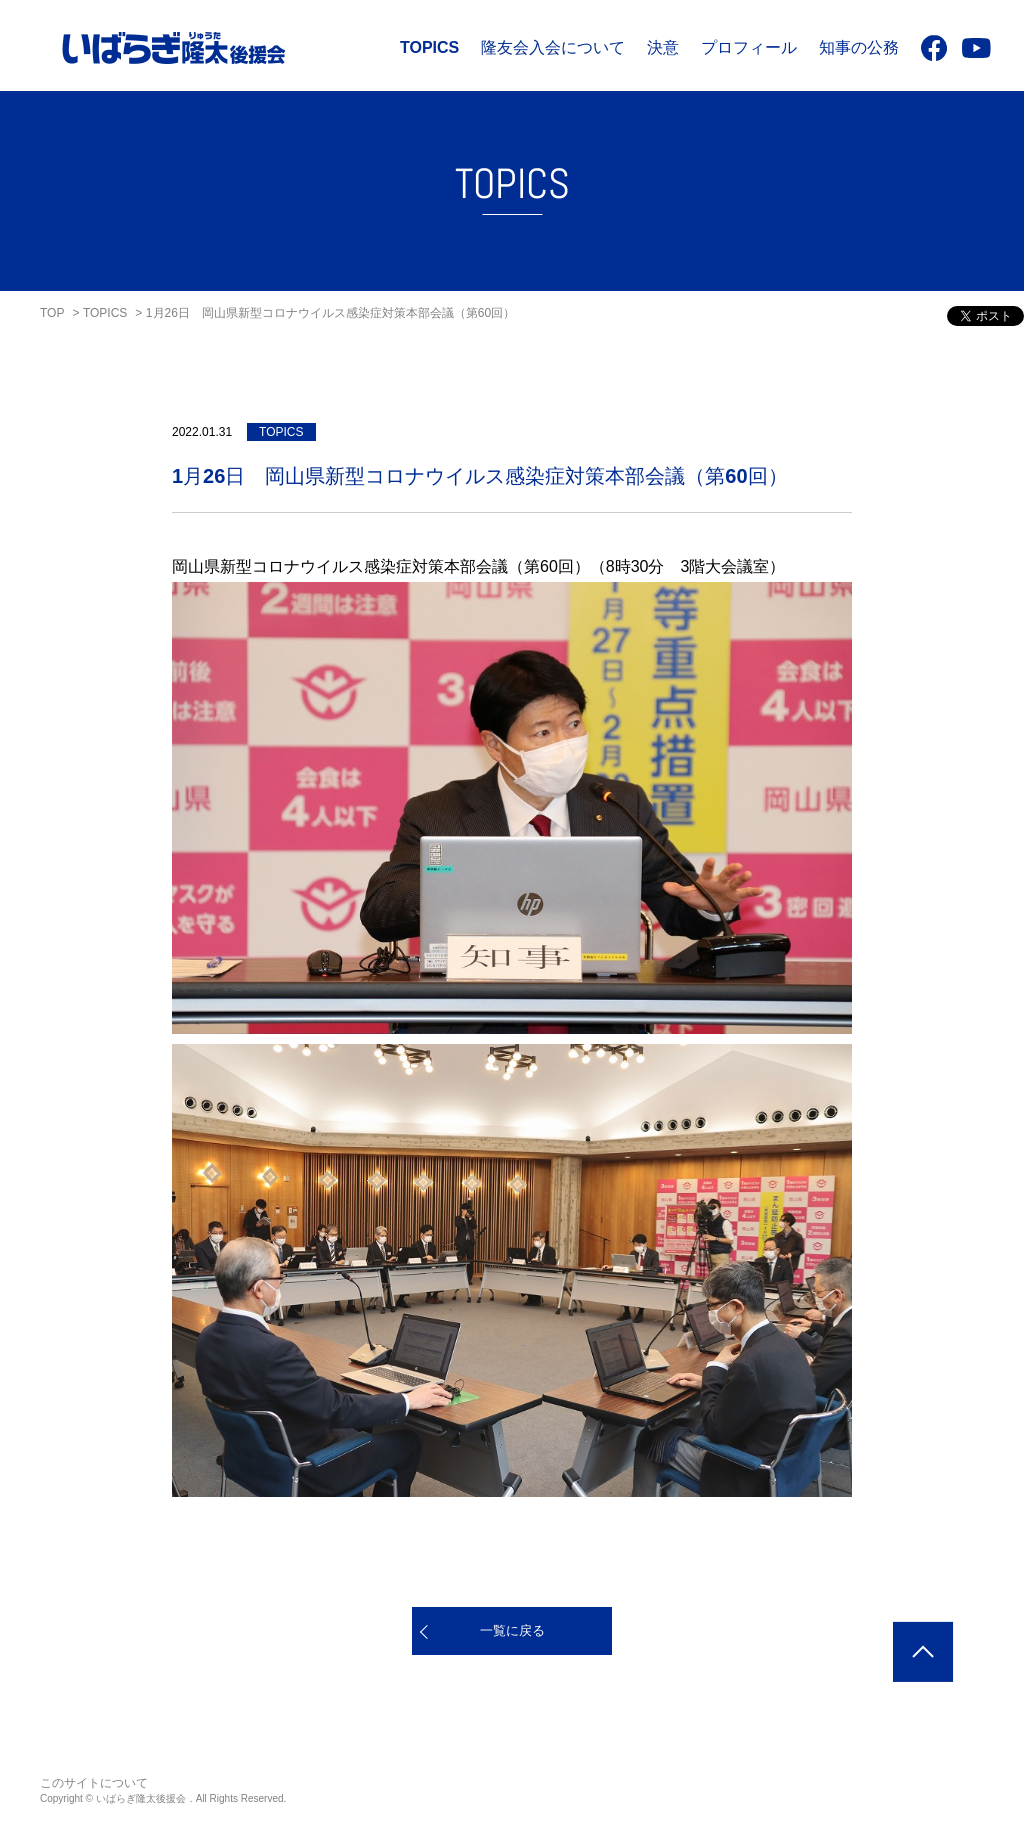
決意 (663, 47)
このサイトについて (94, 1783)
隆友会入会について (553, 47)
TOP (52, 313)
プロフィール (749, 47)
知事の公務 (859, 47)
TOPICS (429, 47)
